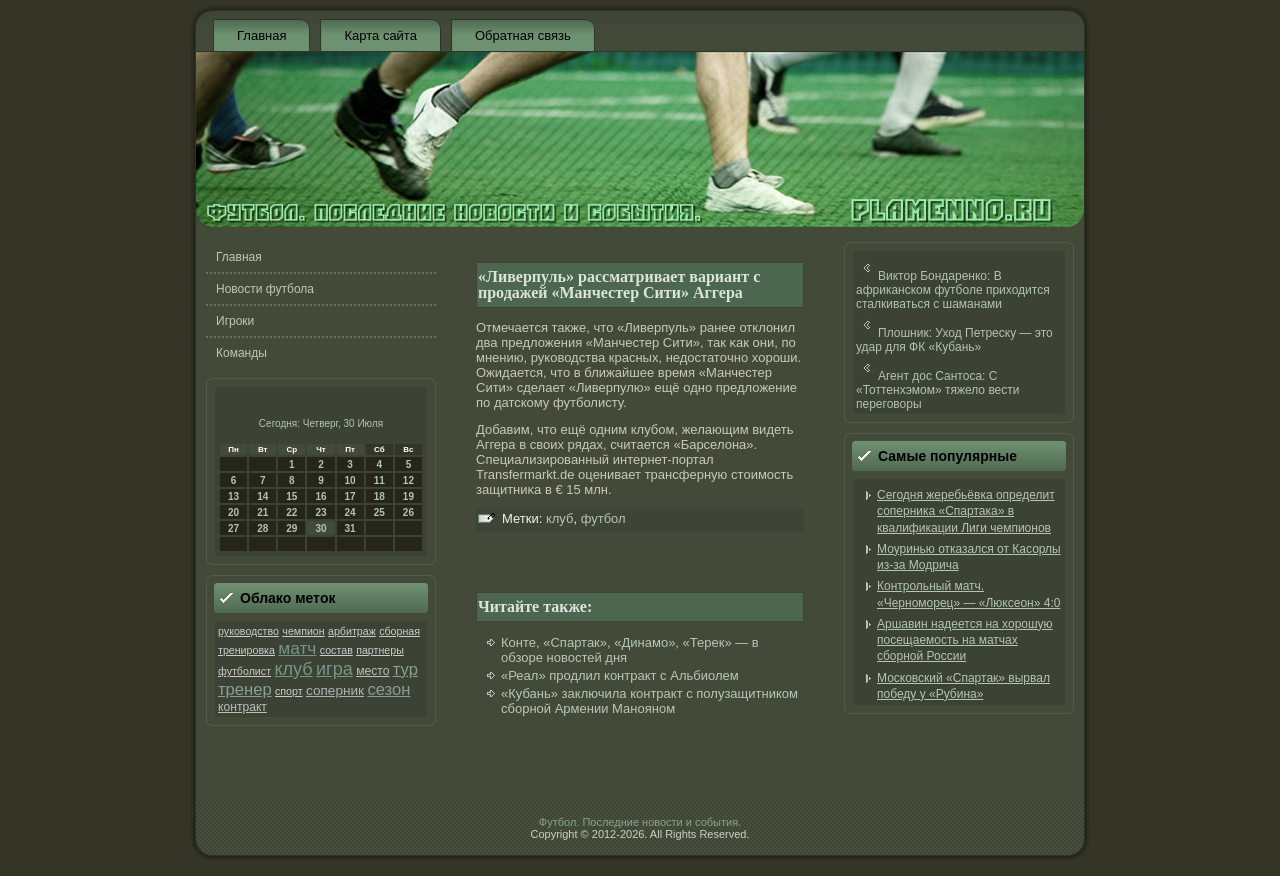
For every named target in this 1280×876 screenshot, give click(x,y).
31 (350, 528)
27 (233, 528)
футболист (244, 671)
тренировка (246, 650)
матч (297, 648)
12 (408, 480)
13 (233, 496)
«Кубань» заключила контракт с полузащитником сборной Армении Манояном (649, 701)
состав (336, 650)
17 (350, 496)
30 (320, 528)
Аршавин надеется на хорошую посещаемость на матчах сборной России (965, 640)
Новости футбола (265, 289)
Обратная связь (523, 35)
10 (350, 480)
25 (379, 512)
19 (408, 496)
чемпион (303, 631)
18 (379, 496)
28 (262, 528)
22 (291, 512)
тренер (245, 689)
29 (291, 528)
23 (320, 512)
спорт (289, 691)
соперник (335, 690)
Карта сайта (380, 35)
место (372, 671)
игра (334, 669)
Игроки (235, 321)
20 (233, 512)
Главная (261, 35)
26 (408, 512)
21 (262, 512)
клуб (293, 669)
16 (320, 496)
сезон (388, 689)
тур (405, 669)
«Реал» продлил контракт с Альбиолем (620, 675)
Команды (241, 353)
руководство (248, 631)
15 (291, 496)
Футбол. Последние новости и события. (640, 822)
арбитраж (352, 631)
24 (350, 512)
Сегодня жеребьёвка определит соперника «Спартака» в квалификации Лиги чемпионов (966, 511)
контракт (242, 707)
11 (379, 480)
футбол (603, 518)
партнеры (380, 650)
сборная (399, 631)
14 (262, 496)
